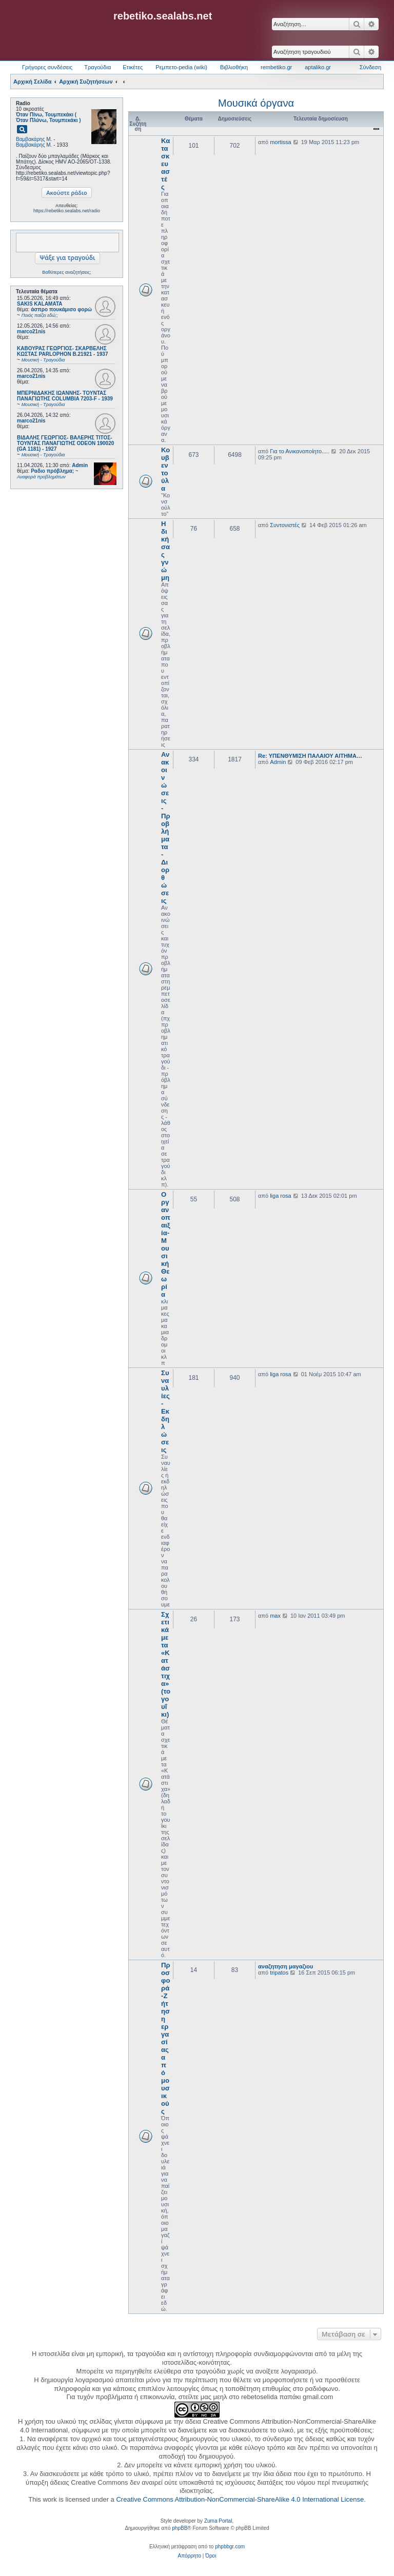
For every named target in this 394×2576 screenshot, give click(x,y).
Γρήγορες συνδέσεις (47, 67)
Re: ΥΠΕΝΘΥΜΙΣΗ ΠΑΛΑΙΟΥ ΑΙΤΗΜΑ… (310, 756)
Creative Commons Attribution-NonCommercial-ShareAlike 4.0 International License (240, 2499)
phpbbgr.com (230, 2546)
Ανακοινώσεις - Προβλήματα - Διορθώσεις (165, 827)
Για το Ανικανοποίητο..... (299, 451)
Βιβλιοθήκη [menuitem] (234, 67)
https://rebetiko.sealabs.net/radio (66, 210)
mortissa (280, 142)
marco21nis (31, 331)
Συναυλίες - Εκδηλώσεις (165, 1411)
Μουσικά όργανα (256, 103)
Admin (80, 465)
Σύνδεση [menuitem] (370, 67)
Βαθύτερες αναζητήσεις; (66, 272)
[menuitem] (189, 2556)
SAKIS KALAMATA (40, 304)
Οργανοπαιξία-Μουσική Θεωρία (165, 1244)
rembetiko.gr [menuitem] (276, 67)
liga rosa (280, 1196)
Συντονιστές (285, 525)
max (275, 1616)
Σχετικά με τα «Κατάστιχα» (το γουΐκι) (165, 1664)
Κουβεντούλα (165, 469)
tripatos (279, 1972)
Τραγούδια (97, 67)
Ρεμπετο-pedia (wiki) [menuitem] (181, 67)
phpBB (179, 2528)
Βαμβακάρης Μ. (34, 139)
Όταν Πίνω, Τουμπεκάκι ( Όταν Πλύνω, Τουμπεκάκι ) (48, 117)
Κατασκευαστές (165, 164)
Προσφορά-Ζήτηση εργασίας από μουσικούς (165, 2038)
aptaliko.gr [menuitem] (318, 67)
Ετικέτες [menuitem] (133, 67)
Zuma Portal (218, 2521)
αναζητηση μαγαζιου (285, 1966)
